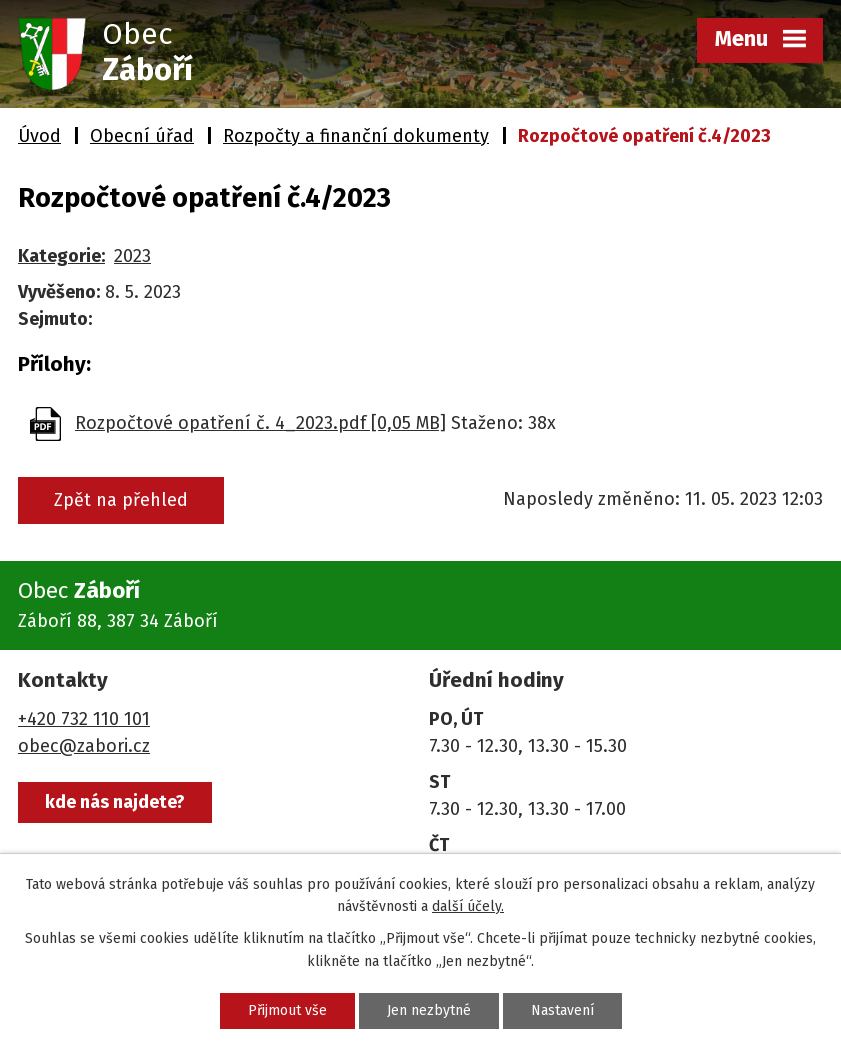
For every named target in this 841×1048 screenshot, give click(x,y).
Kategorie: (61, 256)
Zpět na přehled (121, 500)
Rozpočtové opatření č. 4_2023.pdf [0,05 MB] (260, 423)
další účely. (468, 906)
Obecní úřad (142, 136)
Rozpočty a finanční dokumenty (356, 136)
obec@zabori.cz (84, 746)
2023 (132, 256)
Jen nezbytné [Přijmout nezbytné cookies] (429, 1010)
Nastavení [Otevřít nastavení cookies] (562, 1010)
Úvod (39, 136)
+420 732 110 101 (84, 719)
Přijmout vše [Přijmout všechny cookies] (287, 1010)
